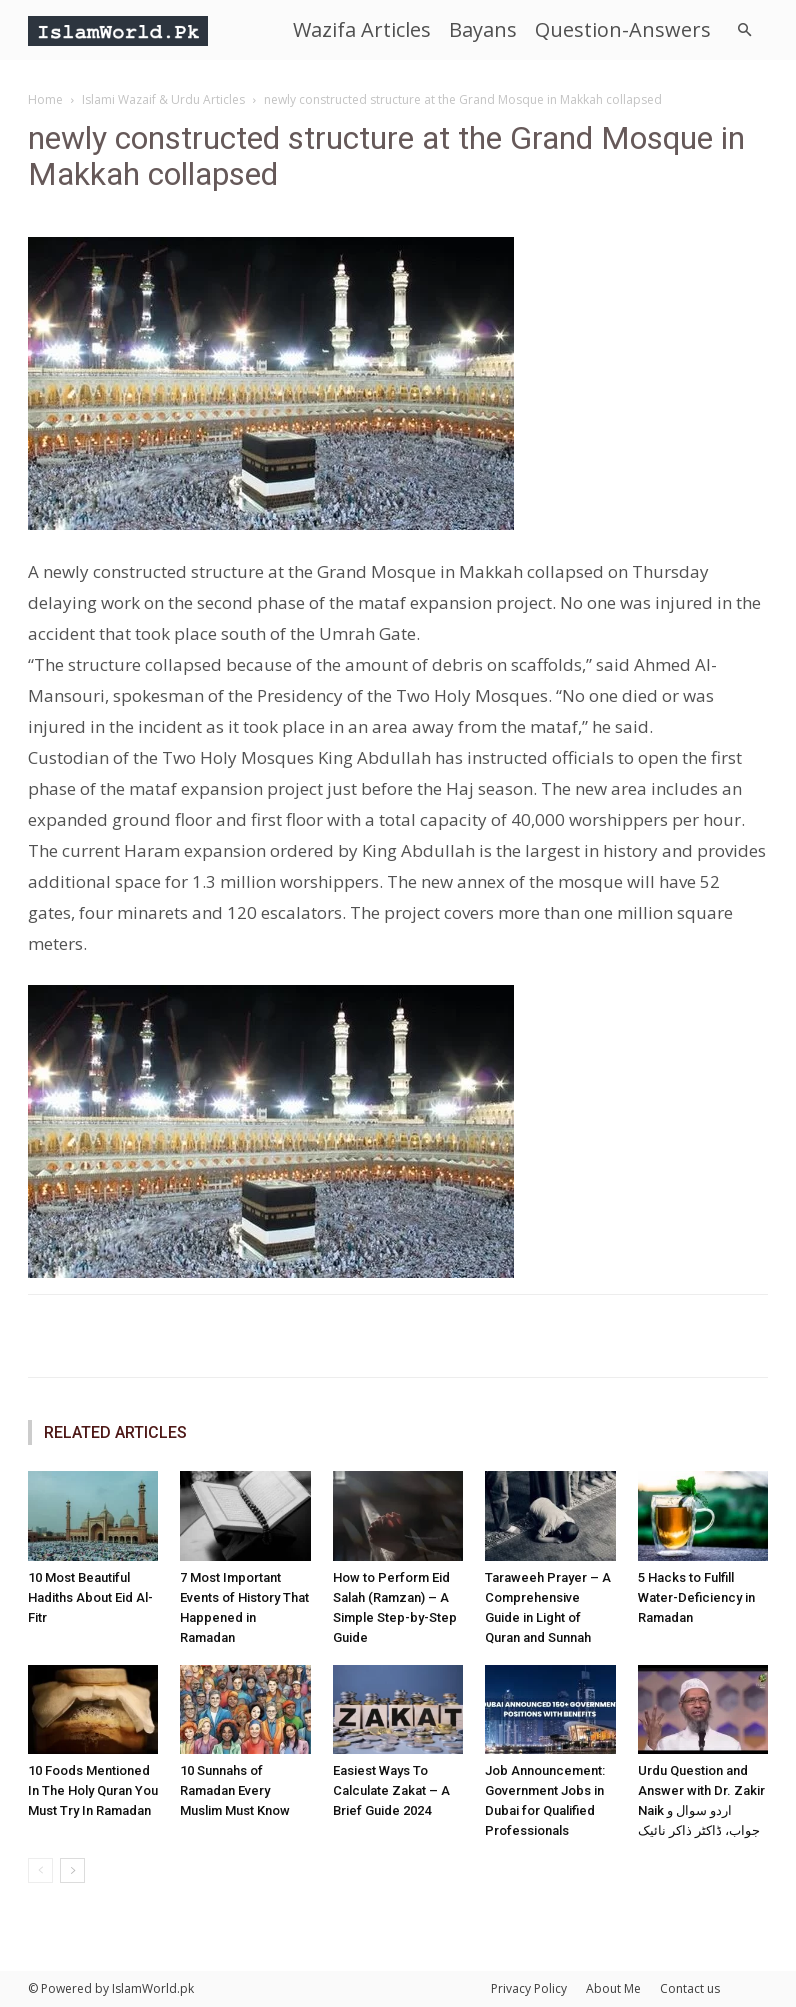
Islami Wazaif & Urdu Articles (163, 99)
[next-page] (72, 1870)
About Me (613, 1988)
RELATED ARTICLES (115, 1432)
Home (45, 99)
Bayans (483, 29)
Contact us (690, 1988)
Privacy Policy (529, 1988)
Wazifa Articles (362, 29)
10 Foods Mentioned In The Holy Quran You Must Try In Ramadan (93, 1790)
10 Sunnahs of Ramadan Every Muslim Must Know (235, 1790)
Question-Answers (623, 29)
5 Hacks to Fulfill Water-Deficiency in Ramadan (696, 1597)
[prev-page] (40, 1870)
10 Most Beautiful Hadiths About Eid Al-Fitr (90, 1597)
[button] (744, 30)
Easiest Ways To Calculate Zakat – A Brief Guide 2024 (391, 1790)
